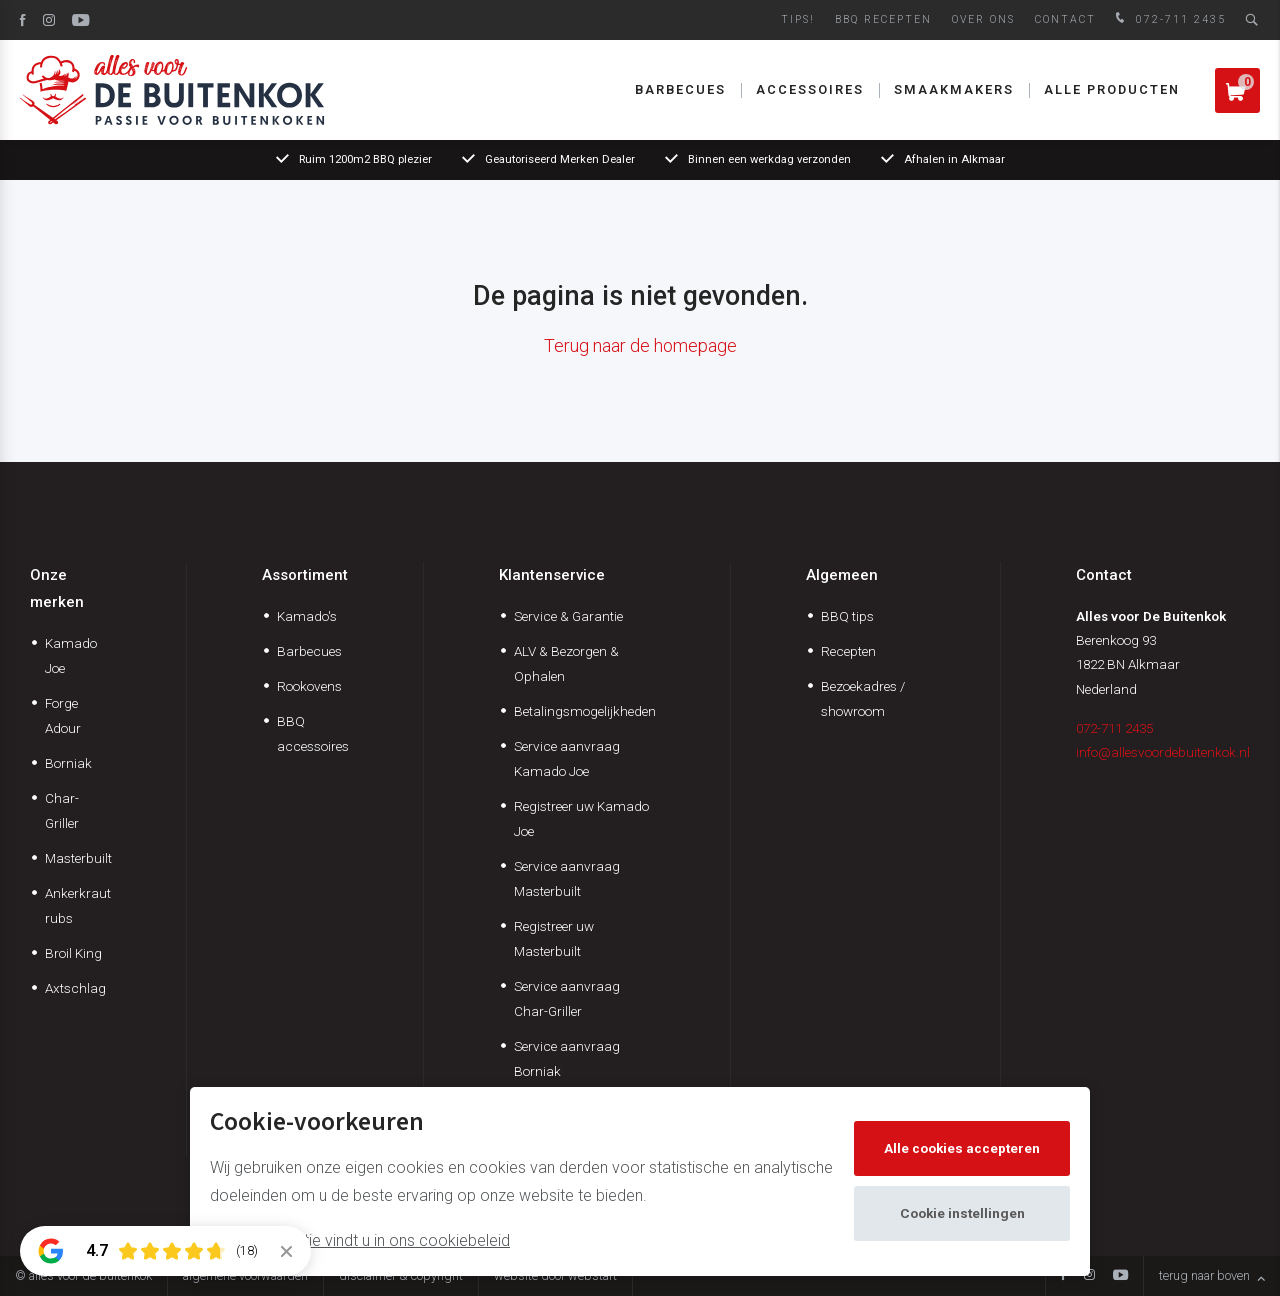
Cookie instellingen (962, 1213)
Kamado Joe (71, 655)
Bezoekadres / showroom (863, 698)
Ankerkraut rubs (78, 905)
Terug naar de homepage (640, 345)
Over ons (983, 19)
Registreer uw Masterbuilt (554, 938)
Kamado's (307, 616)
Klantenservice (552, 575)
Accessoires (810, 89)
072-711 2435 (1168, 19)
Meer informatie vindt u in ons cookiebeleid (360, 1240)
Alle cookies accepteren (962, 1148)
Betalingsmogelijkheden (585, 711)
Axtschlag (75, 988)
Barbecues (680, 89)
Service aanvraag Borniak (567, 1058)
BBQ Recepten (883, 19)
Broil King (73, 953)
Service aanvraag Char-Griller (567, 998)
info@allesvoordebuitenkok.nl (1163, 752)
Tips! (798, 19)
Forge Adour (63, 715)
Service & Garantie (568, 616)
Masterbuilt (78, 858)
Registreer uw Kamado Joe (581, 818)
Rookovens (309, 686)
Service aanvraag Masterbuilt (567, 878)
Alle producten (1112, 89)
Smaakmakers (954, 89)
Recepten (848, 651)
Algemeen (842, 575)
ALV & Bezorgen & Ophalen (566, 663)
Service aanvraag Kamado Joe (567, 758)
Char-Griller (62, 810)
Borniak (68, 763)
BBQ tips (847, 616)
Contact (1065, 19)
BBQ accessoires (313, 733)
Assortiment (305, 575)
